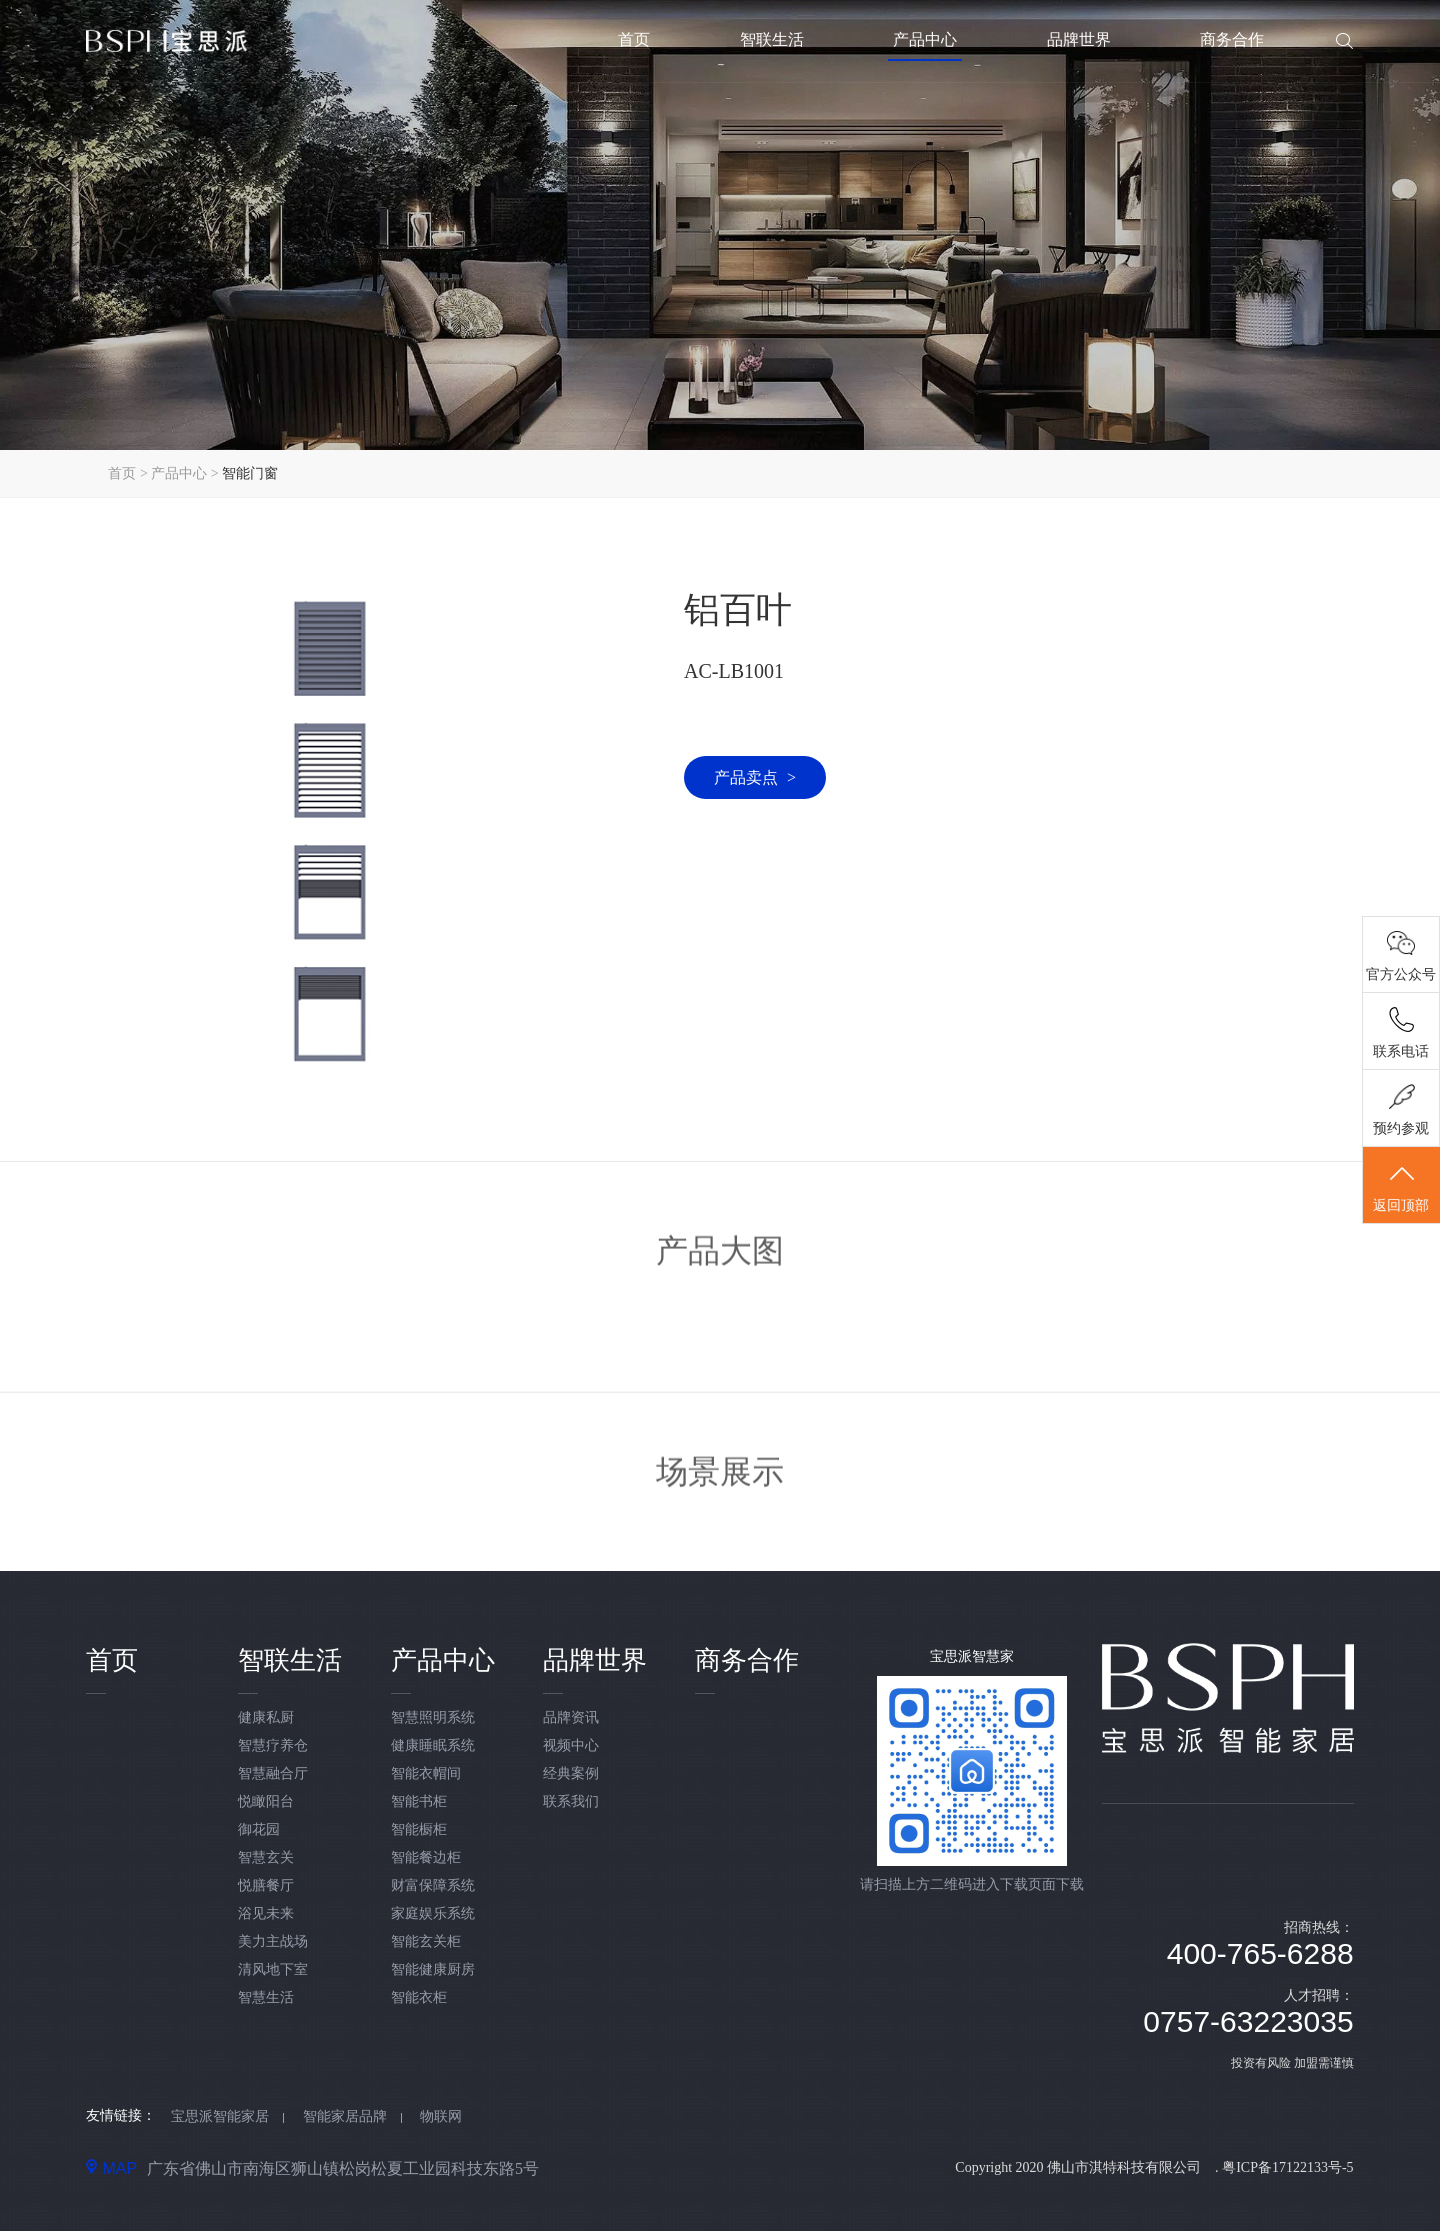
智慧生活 (266, 1997)
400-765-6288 (1260, 1953)
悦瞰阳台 (266, 1801)
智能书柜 (419, 1801)
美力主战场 (273, 1941)
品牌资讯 (571, 1717)
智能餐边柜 (426, 1857)
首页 (634, 39)
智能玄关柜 (426, 1941)
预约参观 (1402, 1131)
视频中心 (571, 1745)
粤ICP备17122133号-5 (1287, 2167)
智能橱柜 (419, 1829)
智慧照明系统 (433, 1717)
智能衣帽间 (426, 1773)
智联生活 (772, 39)
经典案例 (571, 1773)
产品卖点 (755, 777)
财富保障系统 (433, 1885)
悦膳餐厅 (266, 1885)
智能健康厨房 (433, 1969)
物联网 (441, 2116)
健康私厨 (266, 1717)
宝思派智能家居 (220, 2116)
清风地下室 (273, 1969)
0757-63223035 (1248, 2021)
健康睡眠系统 (433, 1745)
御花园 (259, 1829)
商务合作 (1232, 39)
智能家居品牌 (345, 2116)
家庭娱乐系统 (433, 1913)
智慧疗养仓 (273, 1745)
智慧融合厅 (273, 1773)
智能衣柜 (419, 1997)
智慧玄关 (266, 1857)
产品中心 (925, 39)
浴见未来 (266, 1913)
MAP (111, 2168)
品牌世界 (1079, 39)
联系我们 (571, 1801)
